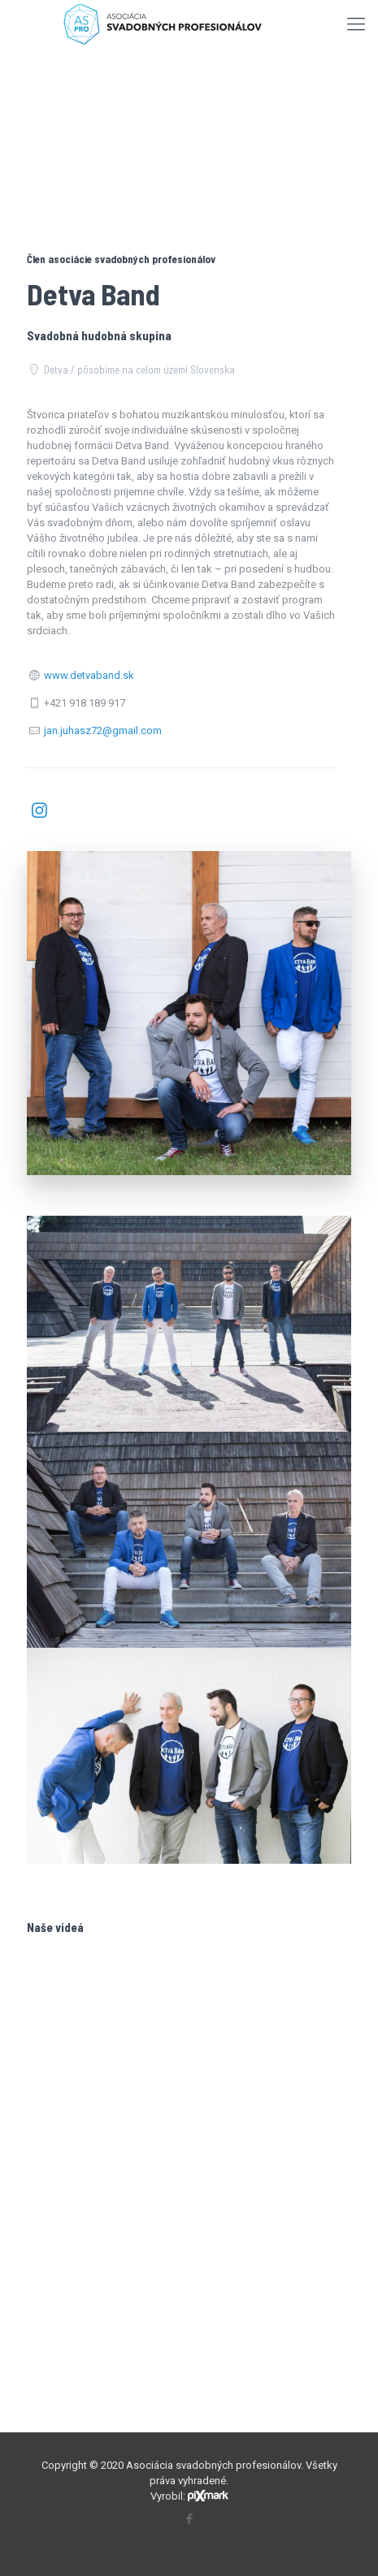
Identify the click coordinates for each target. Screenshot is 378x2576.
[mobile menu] (356, 24)
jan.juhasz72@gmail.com (103, 730)
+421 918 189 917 (84, 703)
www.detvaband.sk (89, 675)
